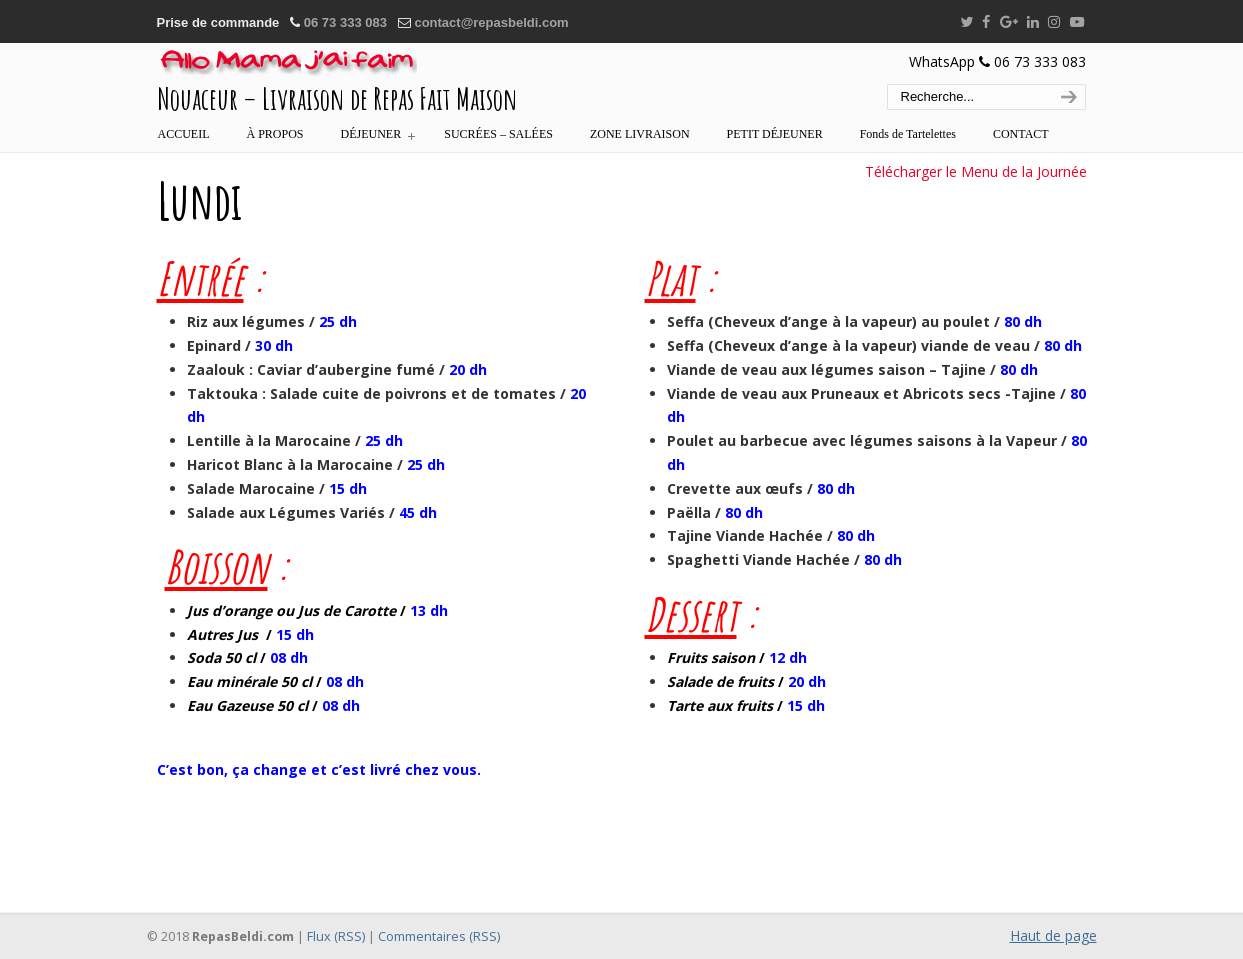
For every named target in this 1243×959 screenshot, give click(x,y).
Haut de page (1053, 935)
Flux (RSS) (336, 936)
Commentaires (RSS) (439, 936)
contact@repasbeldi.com (491, 22)
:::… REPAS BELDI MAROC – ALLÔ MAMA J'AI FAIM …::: (287, 63)
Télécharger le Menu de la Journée (976, 171)
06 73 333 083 (345, 22)
